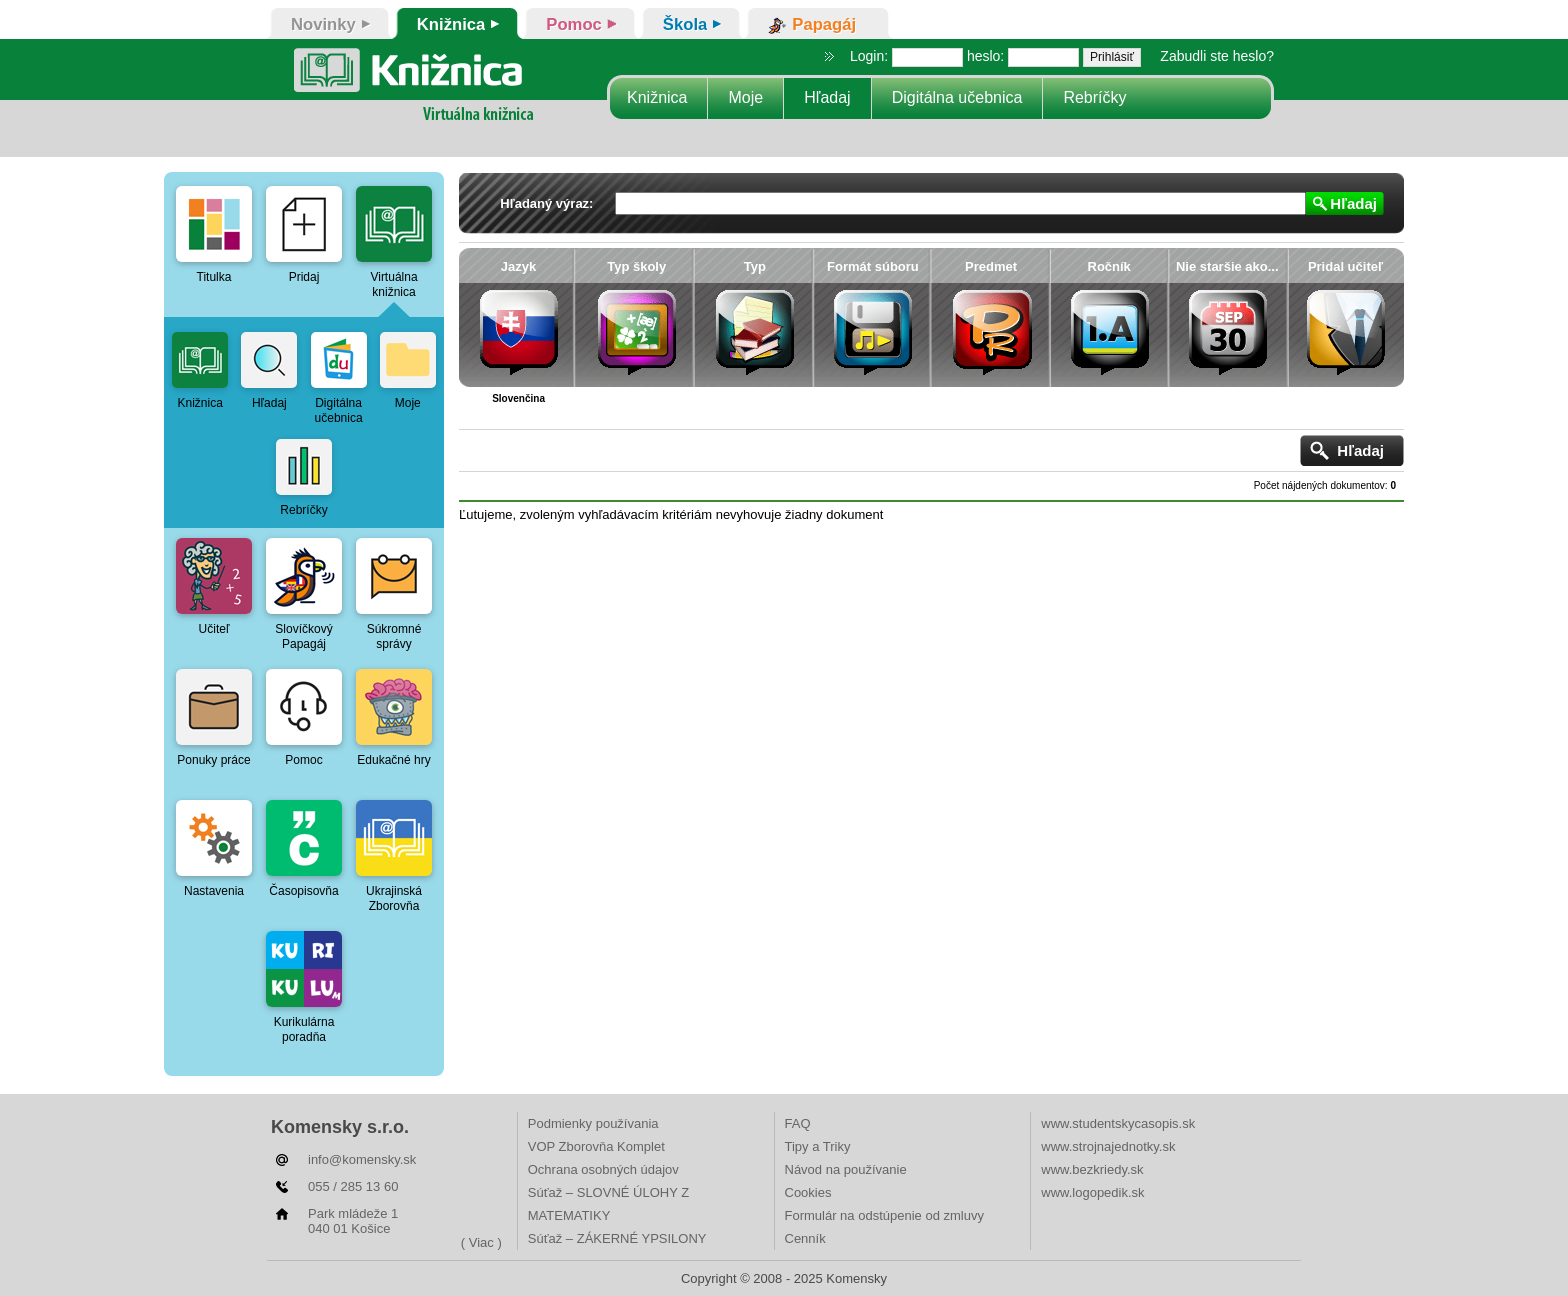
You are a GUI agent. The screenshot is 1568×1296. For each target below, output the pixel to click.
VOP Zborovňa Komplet (596, 1146)
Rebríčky (1094, 97)
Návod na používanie (846, 1169)
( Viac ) (481, 1242)
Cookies (808, 1192)
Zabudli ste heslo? (1217, 56)
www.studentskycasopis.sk (1118, 1123)
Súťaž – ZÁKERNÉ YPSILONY (617, 1238)
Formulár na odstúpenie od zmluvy (884, 1215)
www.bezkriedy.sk (1092, 1169)
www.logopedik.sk (1092, 1192)
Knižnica (657, 97)
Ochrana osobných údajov (603, 1169)
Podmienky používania (593, 1123)
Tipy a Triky (818, 1146)
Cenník (805, 1238)
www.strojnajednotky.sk (1108, 1146)
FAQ (798, 1123)
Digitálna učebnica (957, 97)
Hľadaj (827, 97)
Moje (745, 97)
